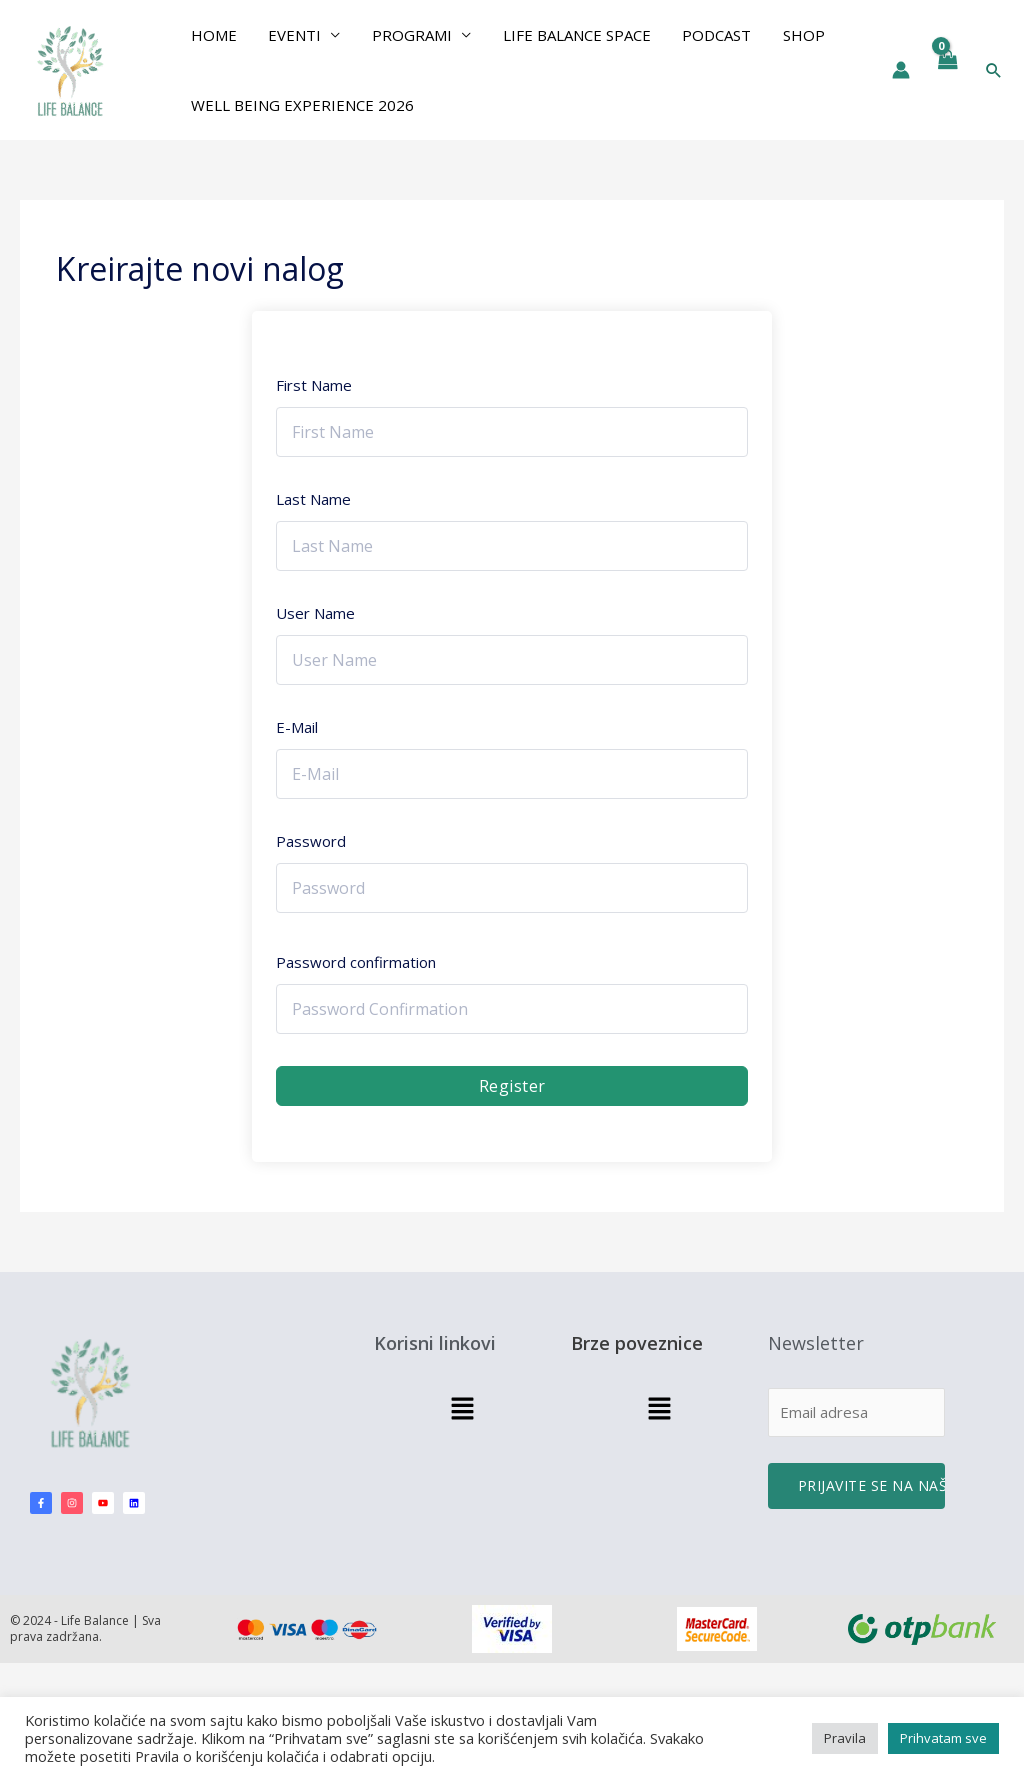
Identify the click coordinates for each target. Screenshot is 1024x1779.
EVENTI (292, 35)
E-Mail (297, 727)
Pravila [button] (845, 1738)
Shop (795, 35)
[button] (994, 70)
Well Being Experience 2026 (301, 105)
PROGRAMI (408, 35)
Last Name (313, 499)
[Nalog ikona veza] (901, 70)
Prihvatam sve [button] (943, 1738)
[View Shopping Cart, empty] (947, 70)
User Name (315, 613)
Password (311, 841)
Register (512, 1086)
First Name (314, 385)
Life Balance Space (571, 35)
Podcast (709, 35)
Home (213, 35)
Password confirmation (356, 962)
